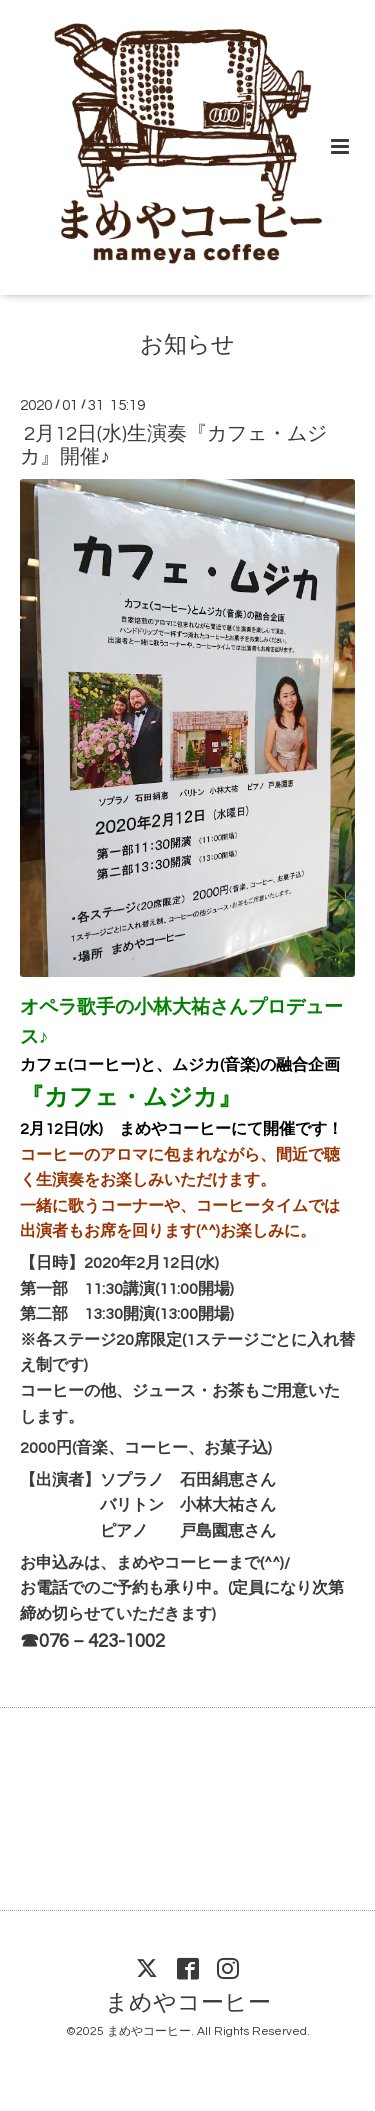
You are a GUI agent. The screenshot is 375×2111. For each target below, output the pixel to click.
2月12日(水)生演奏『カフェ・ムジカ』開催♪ (173, 445)
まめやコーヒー (188, 2003)
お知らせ (187, 345)
